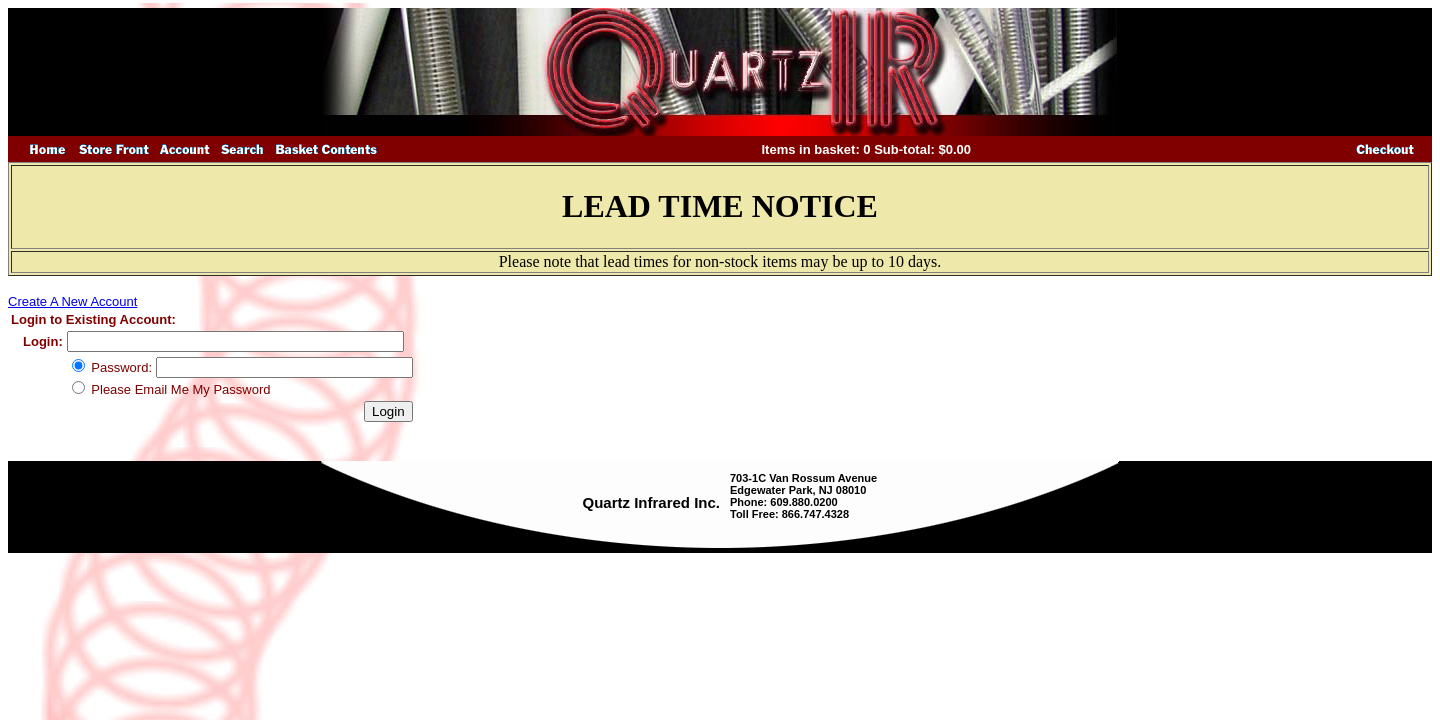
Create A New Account (72, 301)
